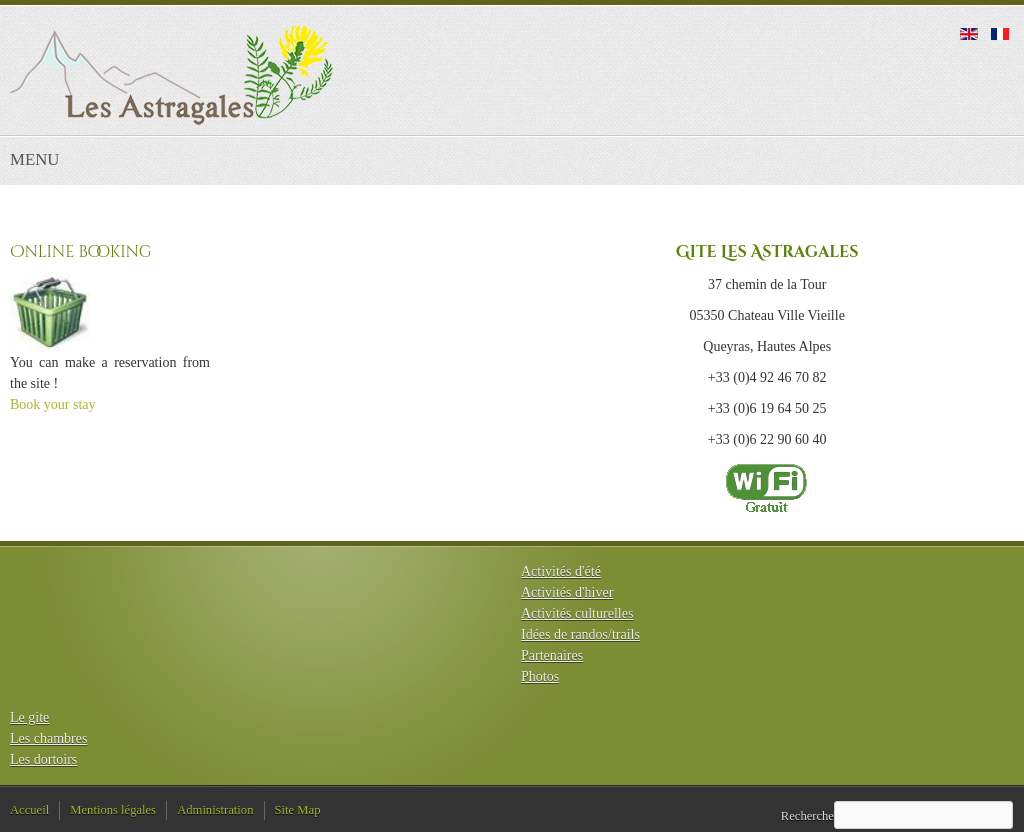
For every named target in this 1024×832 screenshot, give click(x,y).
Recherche (807, 816)
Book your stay (53, 404)
